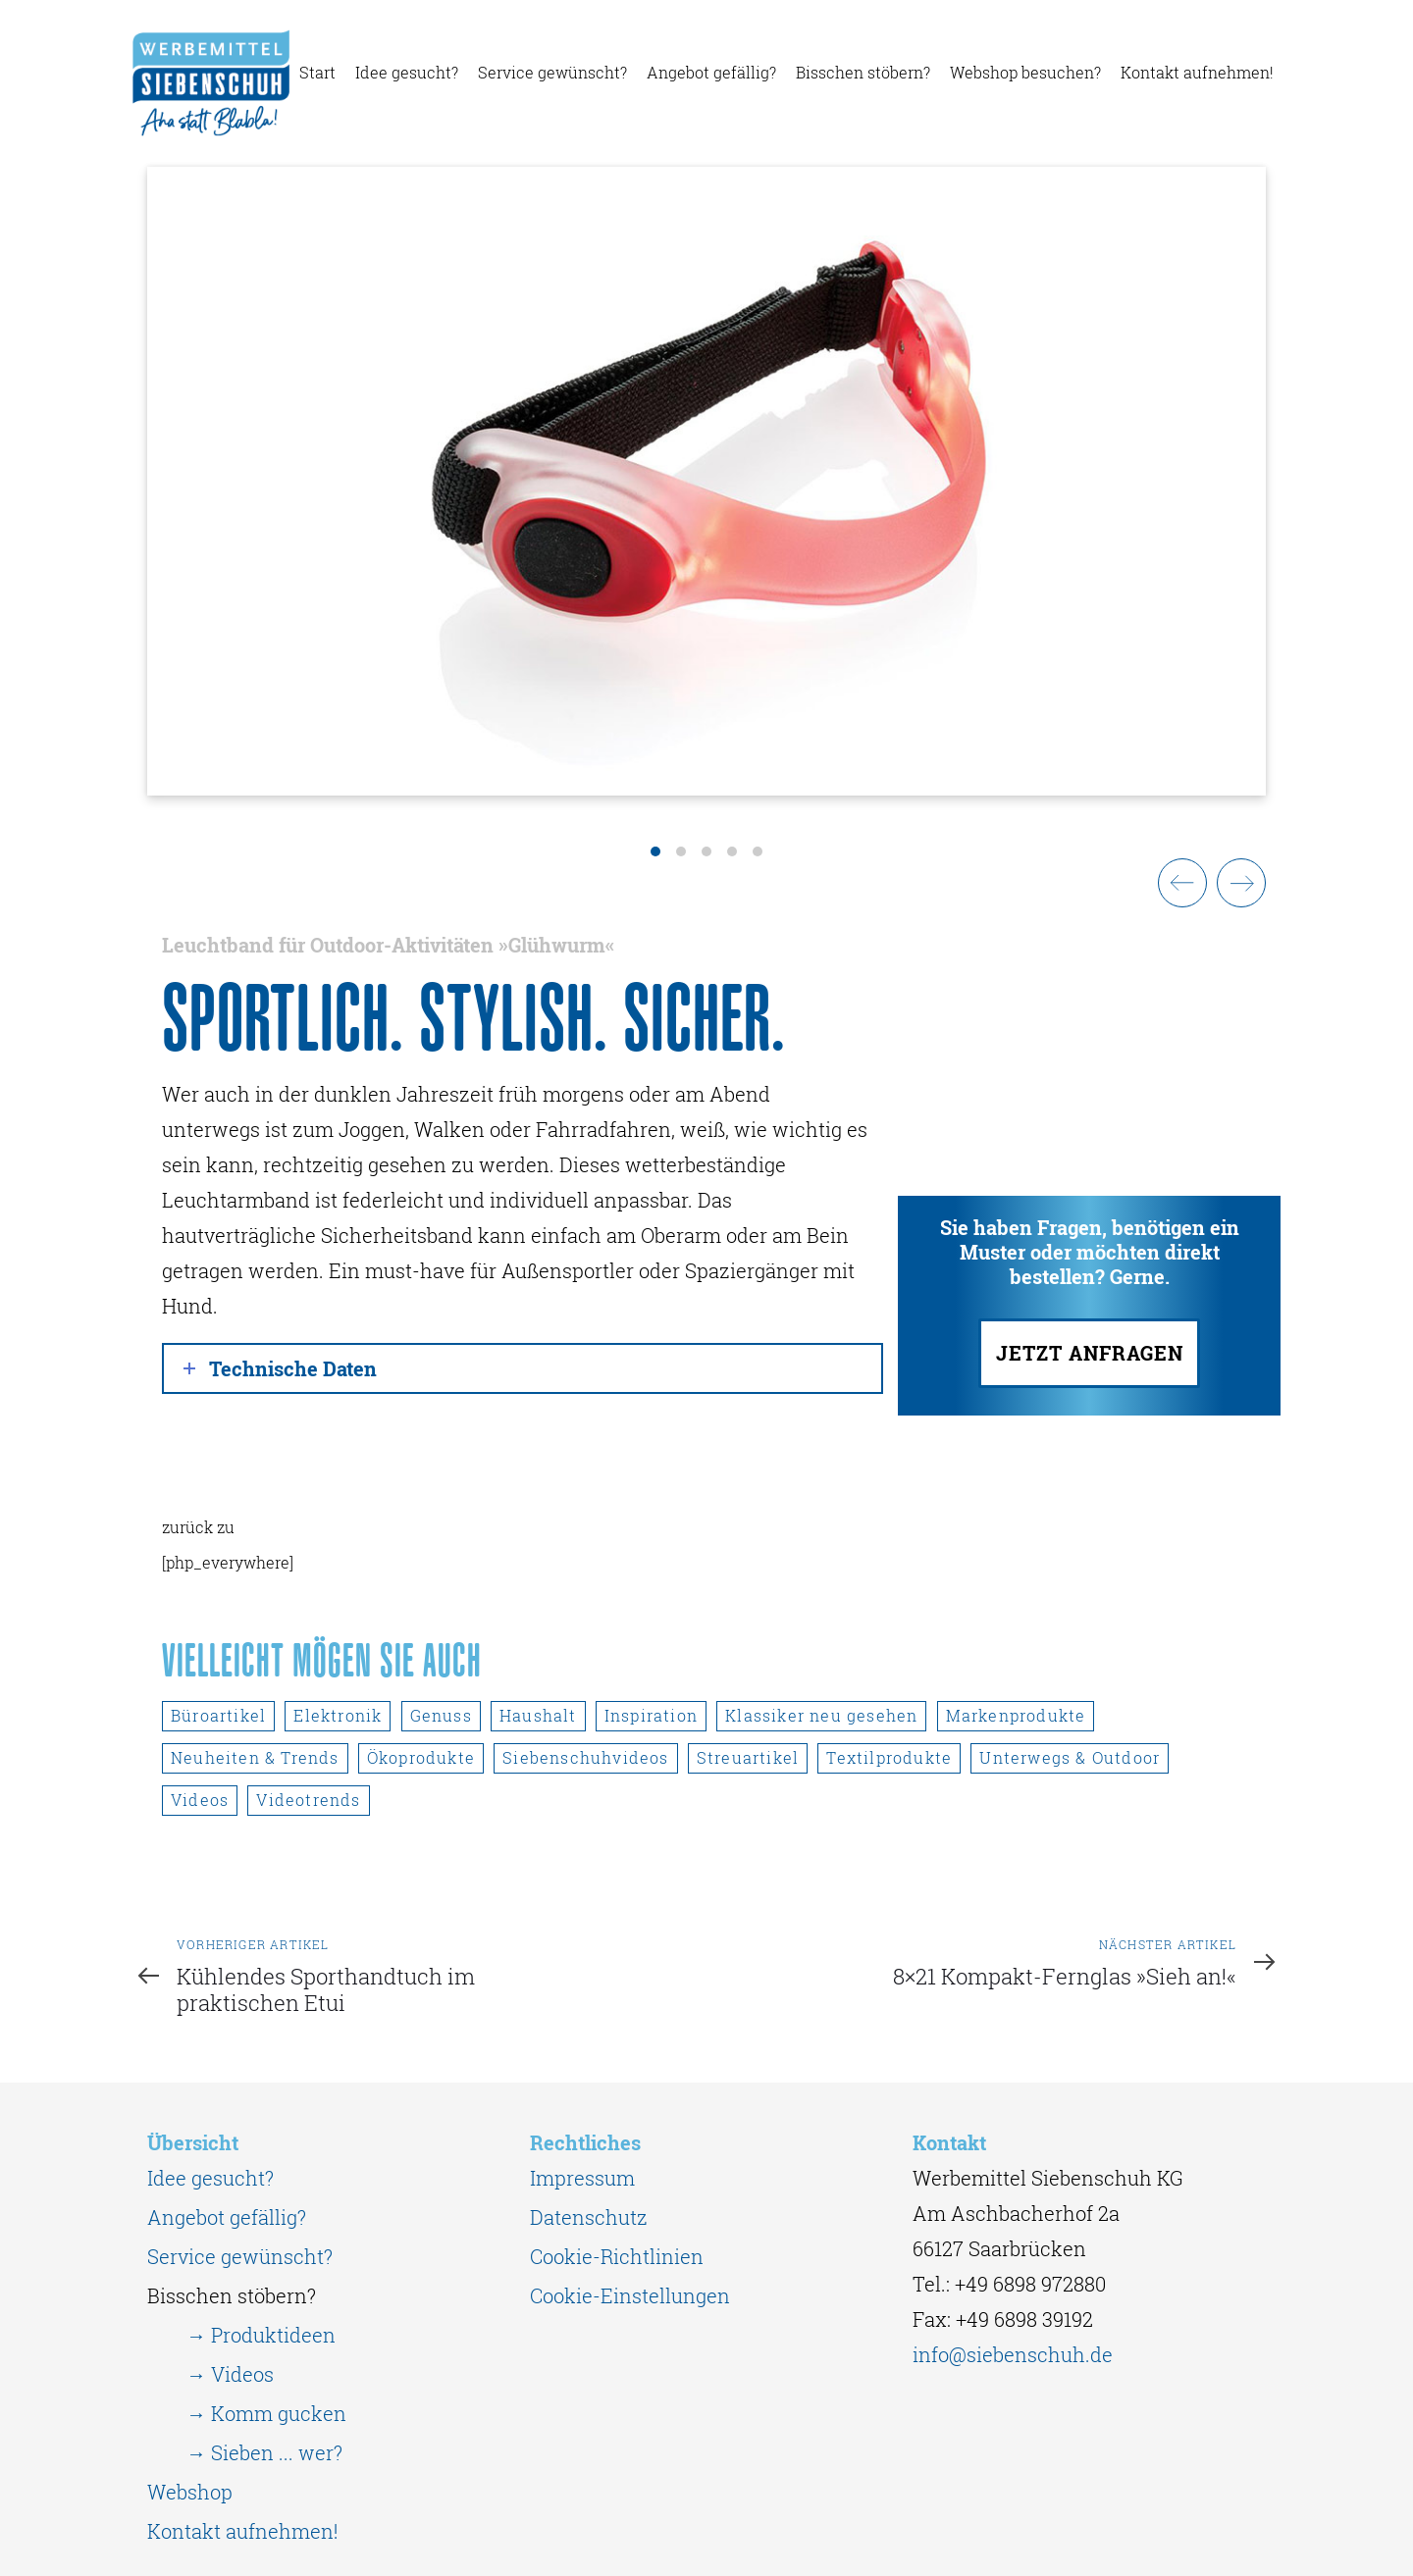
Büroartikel (218, 1715)
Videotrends (308, 1799)
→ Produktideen (261, 2334)
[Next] (1241, 882)
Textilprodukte (889, 1757)
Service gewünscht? (240, 2256)
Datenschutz (589, 2217)
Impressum (582, 2177)
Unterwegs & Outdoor (1069, 1757)
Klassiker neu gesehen (821, 1715)
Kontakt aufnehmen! (242, 2531)
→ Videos (230, 2374)
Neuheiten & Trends (255, 1757)
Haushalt (538, 1715)
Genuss (441, 1715)
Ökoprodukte (421, 1757)
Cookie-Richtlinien (617, 2256)
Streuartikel (748, 1757)
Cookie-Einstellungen (630, 2295)
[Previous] (1182, 882)
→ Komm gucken (266, 2413)
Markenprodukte (1016, 1715)
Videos (200, 1799)
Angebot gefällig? (226, 2217)
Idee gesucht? (210, 2177)
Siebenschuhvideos (585, 1757)
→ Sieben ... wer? (264, 2452)
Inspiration (651, 1715)
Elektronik (337, 1715)
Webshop (190, 2491)
